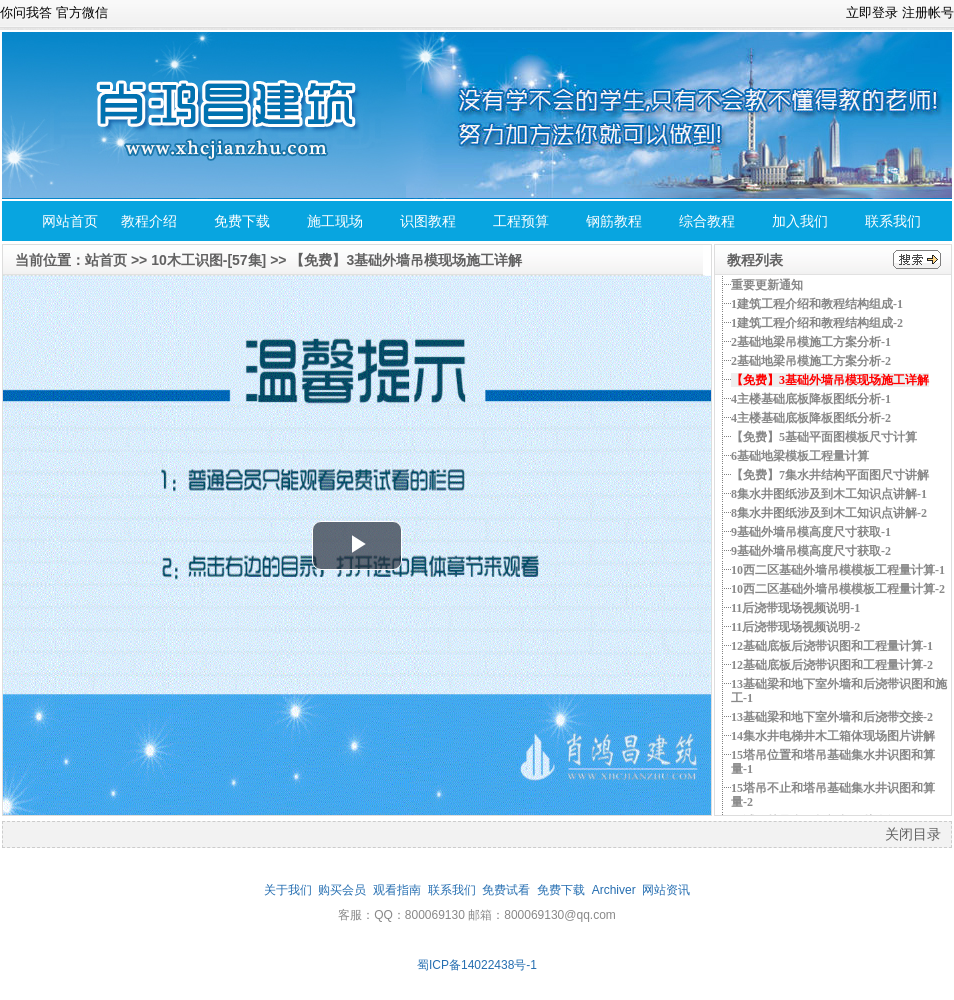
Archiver (614, 890)
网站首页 (70, 221)
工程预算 (521, 221)
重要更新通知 (767, 285)
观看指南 (397, 890)
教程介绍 (149, 221)
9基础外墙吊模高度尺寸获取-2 (811, 551)
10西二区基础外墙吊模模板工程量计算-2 (838, 589)
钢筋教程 (614, 221)
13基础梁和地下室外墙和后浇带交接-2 (832, 717)
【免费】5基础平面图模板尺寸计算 (824, 437)
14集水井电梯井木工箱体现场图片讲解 (833, 736)
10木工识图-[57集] (208, 260)
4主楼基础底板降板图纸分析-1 (811, 399)
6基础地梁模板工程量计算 (800, 456)
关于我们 (288, 890)
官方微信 (82, 12)
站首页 (106, 260)
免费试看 (506, 890)
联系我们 (893, 221)
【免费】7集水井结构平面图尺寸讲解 (830, 475)
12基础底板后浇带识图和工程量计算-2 (832, 665)
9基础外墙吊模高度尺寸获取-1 (811, 532)
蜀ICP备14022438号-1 (477, 965)
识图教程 (428, 221)
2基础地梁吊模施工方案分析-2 (811, 361)
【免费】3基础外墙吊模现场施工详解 (406, 260)
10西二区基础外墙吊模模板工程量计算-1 (838, 570)
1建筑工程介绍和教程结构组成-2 (817, 323)
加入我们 (800, 221)
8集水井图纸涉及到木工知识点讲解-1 (829, 494)
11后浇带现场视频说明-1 (795, 608)
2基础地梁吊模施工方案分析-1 (811, 342)
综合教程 (707, 221)
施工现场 (335, 221)
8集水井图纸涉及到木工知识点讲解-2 (829, 513)
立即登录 (872, 12)
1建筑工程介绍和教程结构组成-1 (817, 304)
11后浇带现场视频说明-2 (795, 627)
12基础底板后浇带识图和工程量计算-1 (832, 646)
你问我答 (26, 12)
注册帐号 (928, 12)
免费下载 (242, 221)
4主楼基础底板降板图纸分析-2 (811, 418)
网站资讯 (666, 890)
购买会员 (342, 890)
